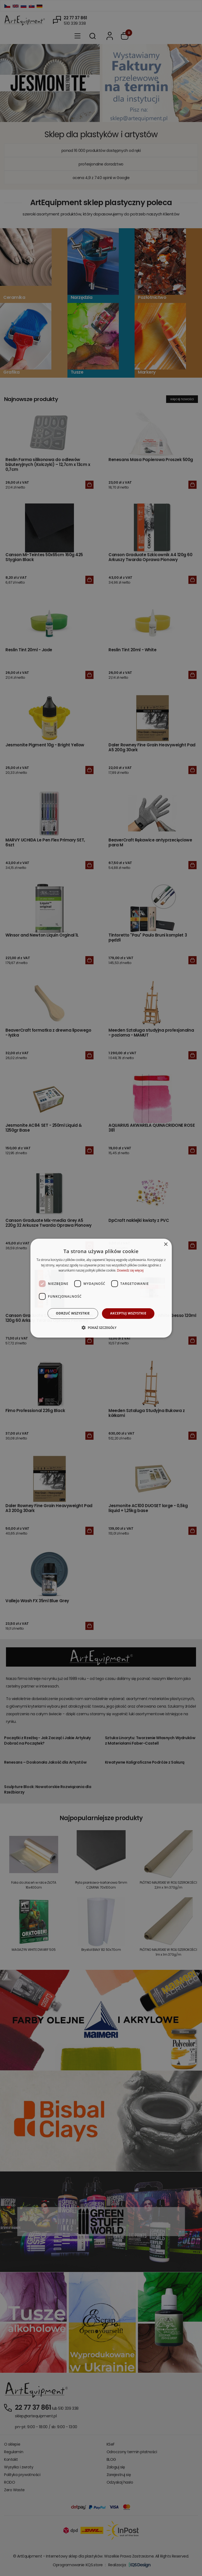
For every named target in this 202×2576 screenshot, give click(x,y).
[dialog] (101, 1287)
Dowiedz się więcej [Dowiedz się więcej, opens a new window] (130, 1270)
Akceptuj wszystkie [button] (128, 1313)
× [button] (166, 1244)
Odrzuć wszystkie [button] (73, 1313)
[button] (101, 1327)
